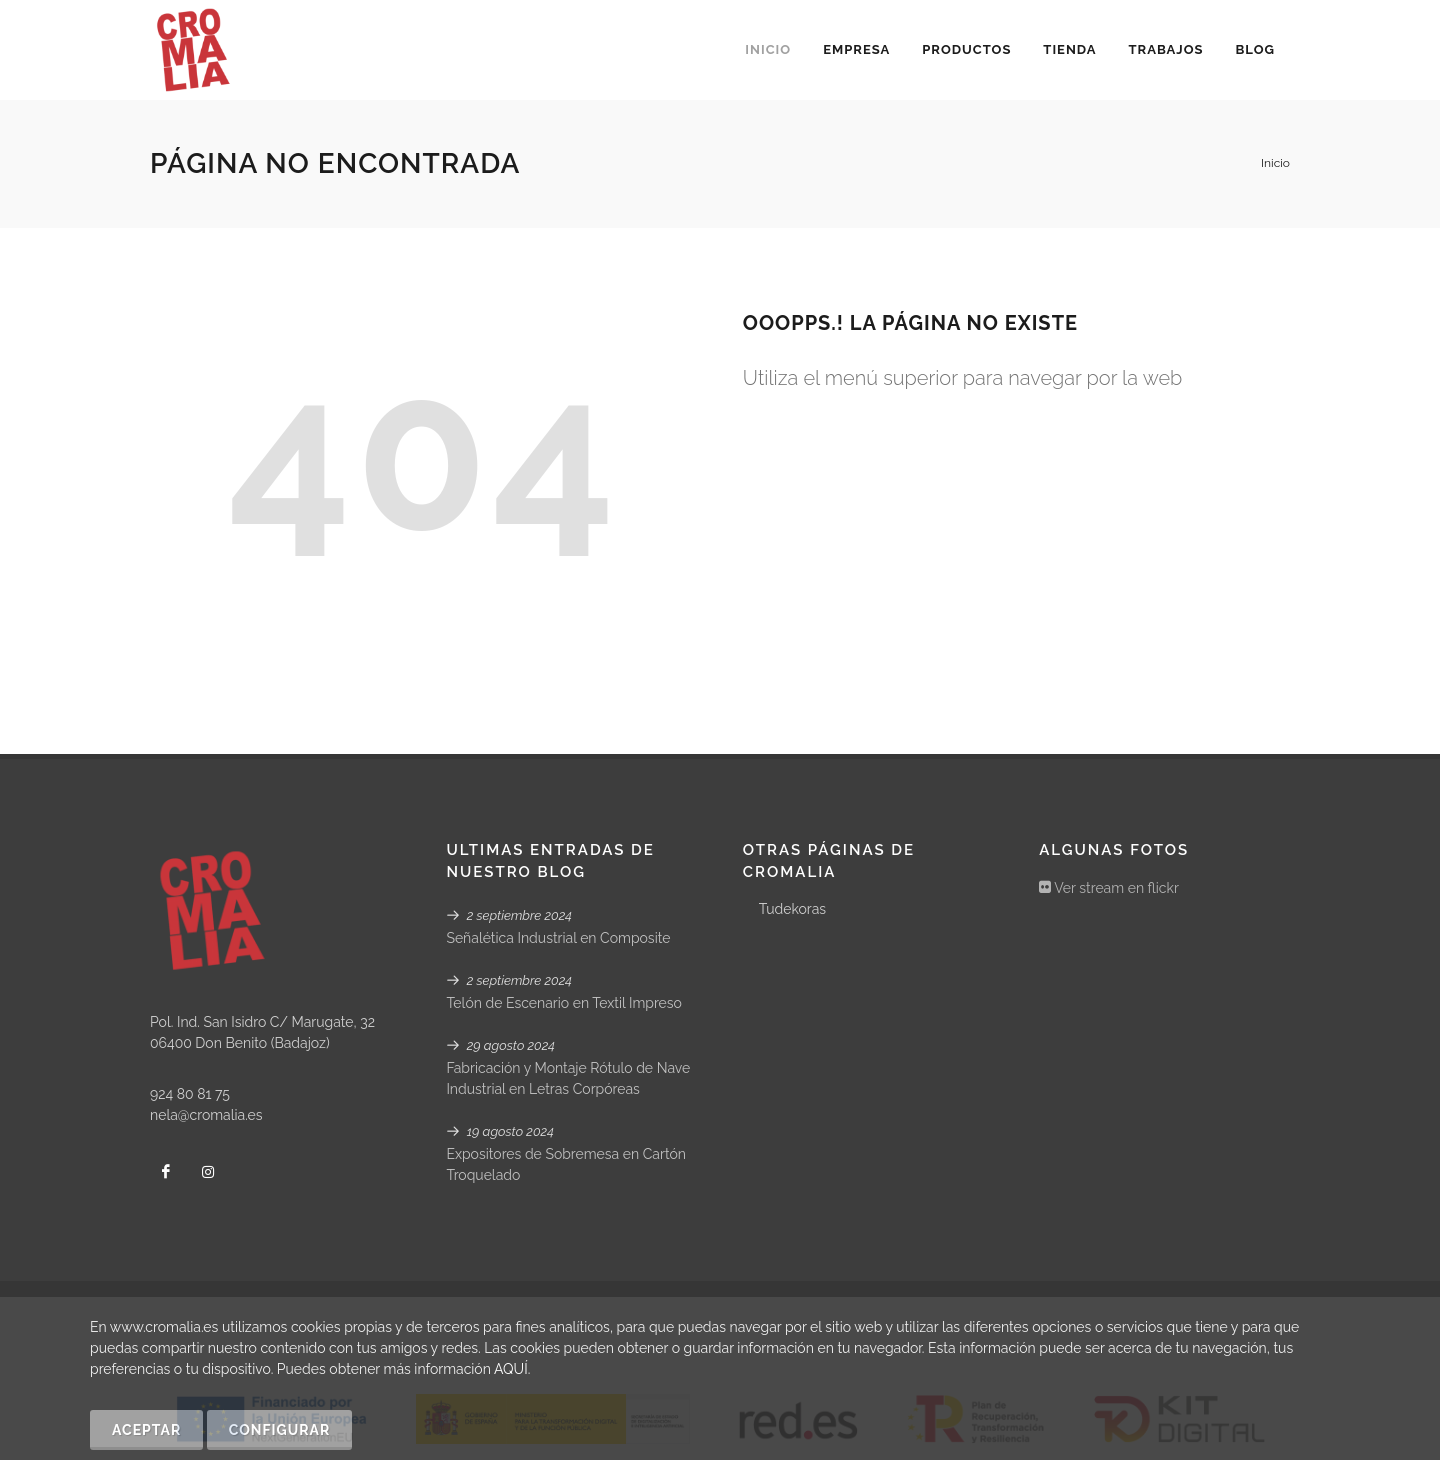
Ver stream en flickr (1109, 888)
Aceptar (146, 1430)
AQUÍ (511, 1369)
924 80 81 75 (190, 1094)
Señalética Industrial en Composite (558, 938)
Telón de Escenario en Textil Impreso (564, 1003)
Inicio (1275, 163)
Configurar (279, 1430)
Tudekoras (792, 909)
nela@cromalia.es (206, 1115)
